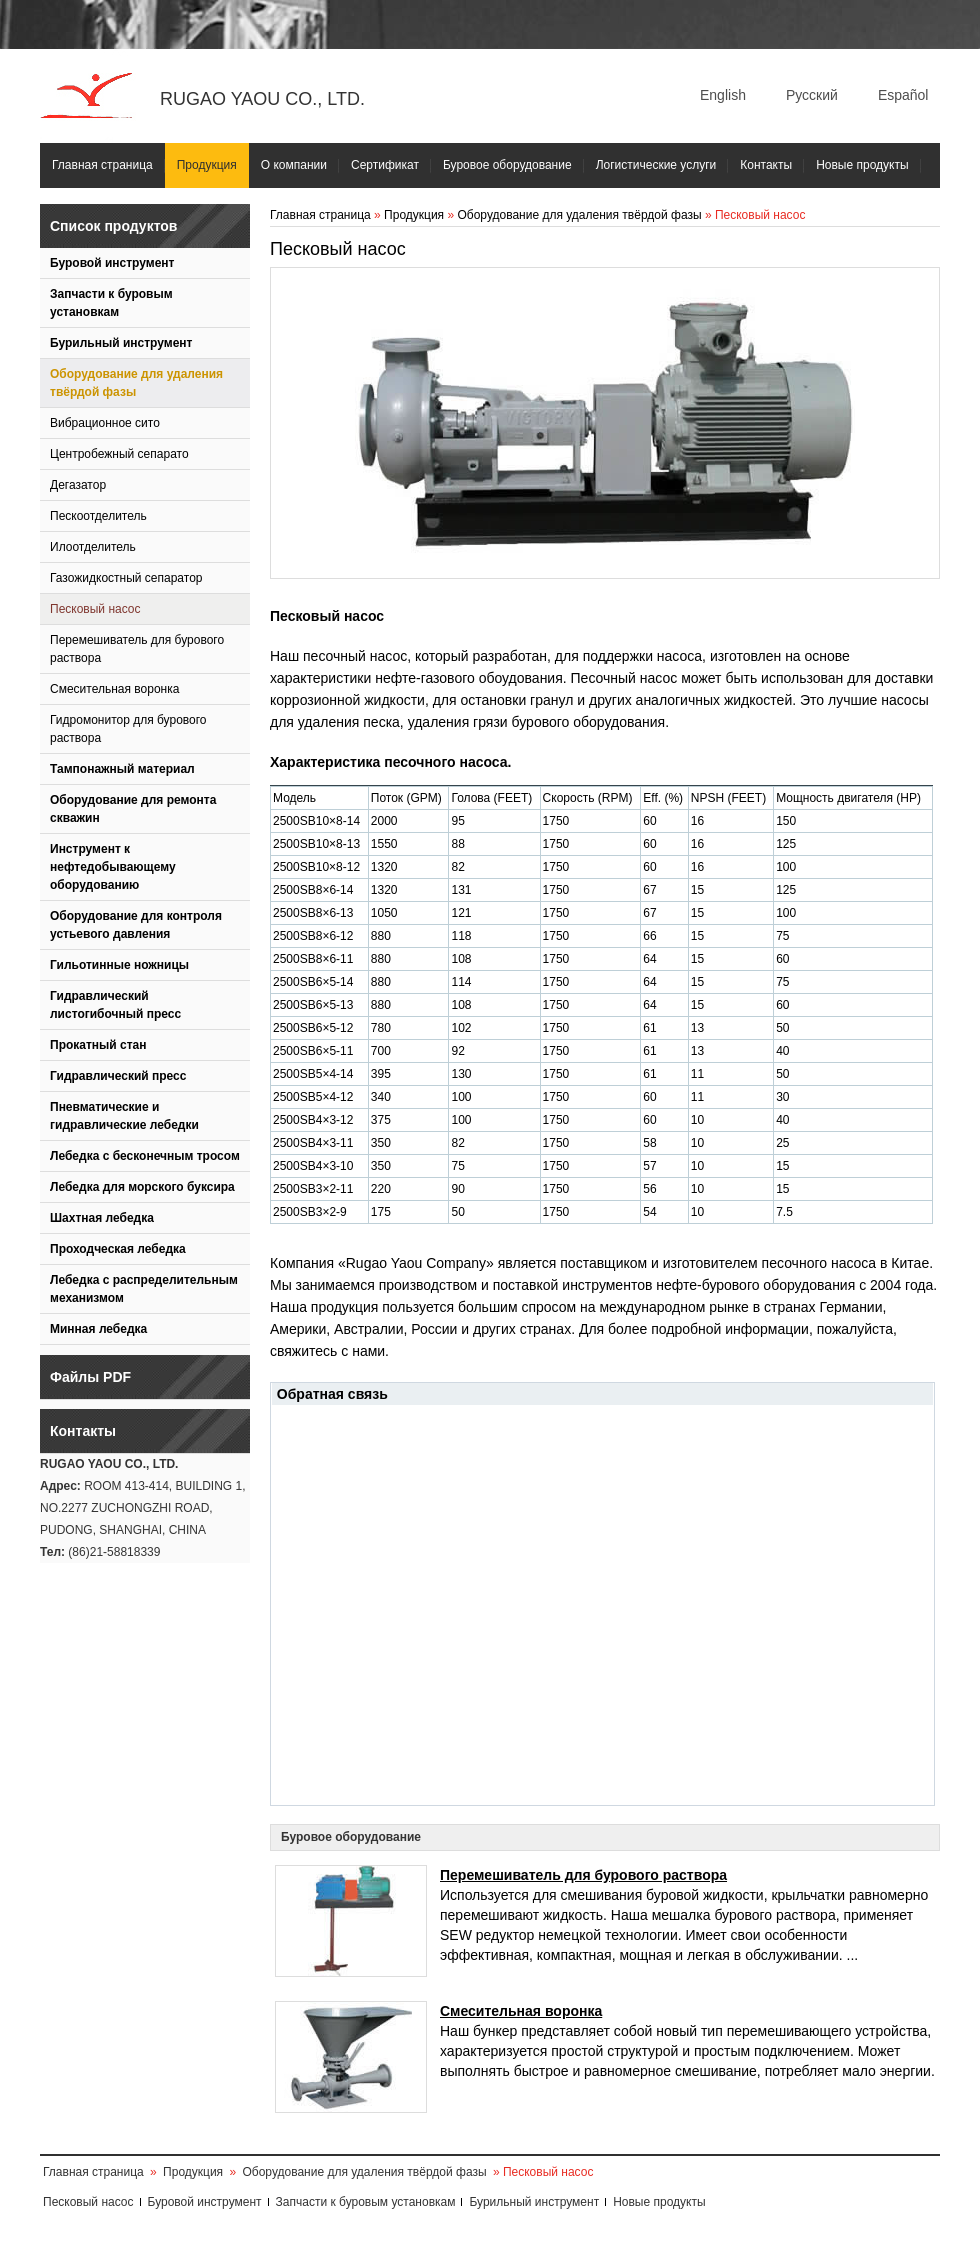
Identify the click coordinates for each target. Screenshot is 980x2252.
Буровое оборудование (507, 165)
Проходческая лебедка (118, 1249)
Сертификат (385, 165)
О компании (294, 165)
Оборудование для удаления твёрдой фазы (136, 383)
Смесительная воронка (114, 689)
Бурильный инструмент (121, 343)
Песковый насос (95, 609)
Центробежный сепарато (119, 454)
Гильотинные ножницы (119, 965)
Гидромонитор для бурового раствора (128, 729)
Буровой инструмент (112, 263)
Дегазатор (78, 485)
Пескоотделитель (98, 516)
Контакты (766, 165)
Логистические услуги (656, 165)
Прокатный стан (98, 1045)
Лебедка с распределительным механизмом (144, 1289)
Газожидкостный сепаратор (126, 578)
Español (903, 95)
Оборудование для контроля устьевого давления (136, 925)
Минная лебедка (98, 1329)
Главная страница (102, 165)
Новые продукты (862, 165)
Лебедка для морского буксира (142, 1187)
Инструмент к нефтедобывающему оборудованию (113, 867)
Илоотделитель (93, 547)
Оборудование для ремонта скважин (133, 809)
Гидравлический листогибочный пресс (115, 1005)
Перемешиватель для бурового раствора (137, 649)
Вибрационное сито (105, 423)
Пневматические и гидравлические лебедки (124, 1116)
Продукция (207, 165)
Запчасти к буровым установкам (111, 303)
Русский (812, 95)
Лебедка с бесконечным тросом (145, 1156)
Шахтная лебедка (102, 1218)
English (723, 95)
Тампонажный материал (122, 769)
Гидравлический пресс (118, 1076)
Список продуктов (113, 226)
